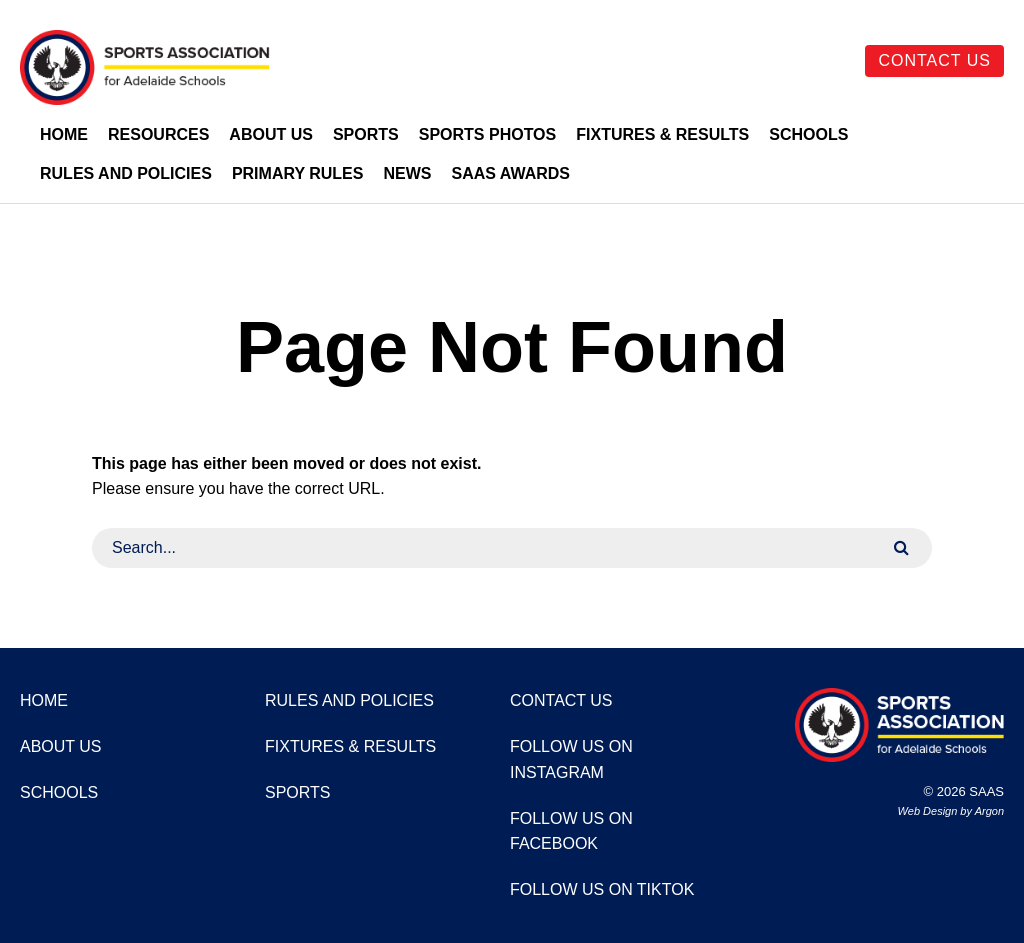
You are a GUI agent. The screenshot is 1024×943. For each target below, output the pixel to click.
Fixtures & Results (662, 134)
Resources (158, 134)
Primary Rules (298, 173)
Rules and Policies (126, 173)
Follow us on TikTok (602, 889)
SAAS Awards (510, 173)
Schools (808, 134)
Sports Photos (488, 134)
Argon (989, 811)
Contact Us (934, 60)
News (407, 173)
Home (64, 134)
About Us (271, 134)
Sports (366, 134)
